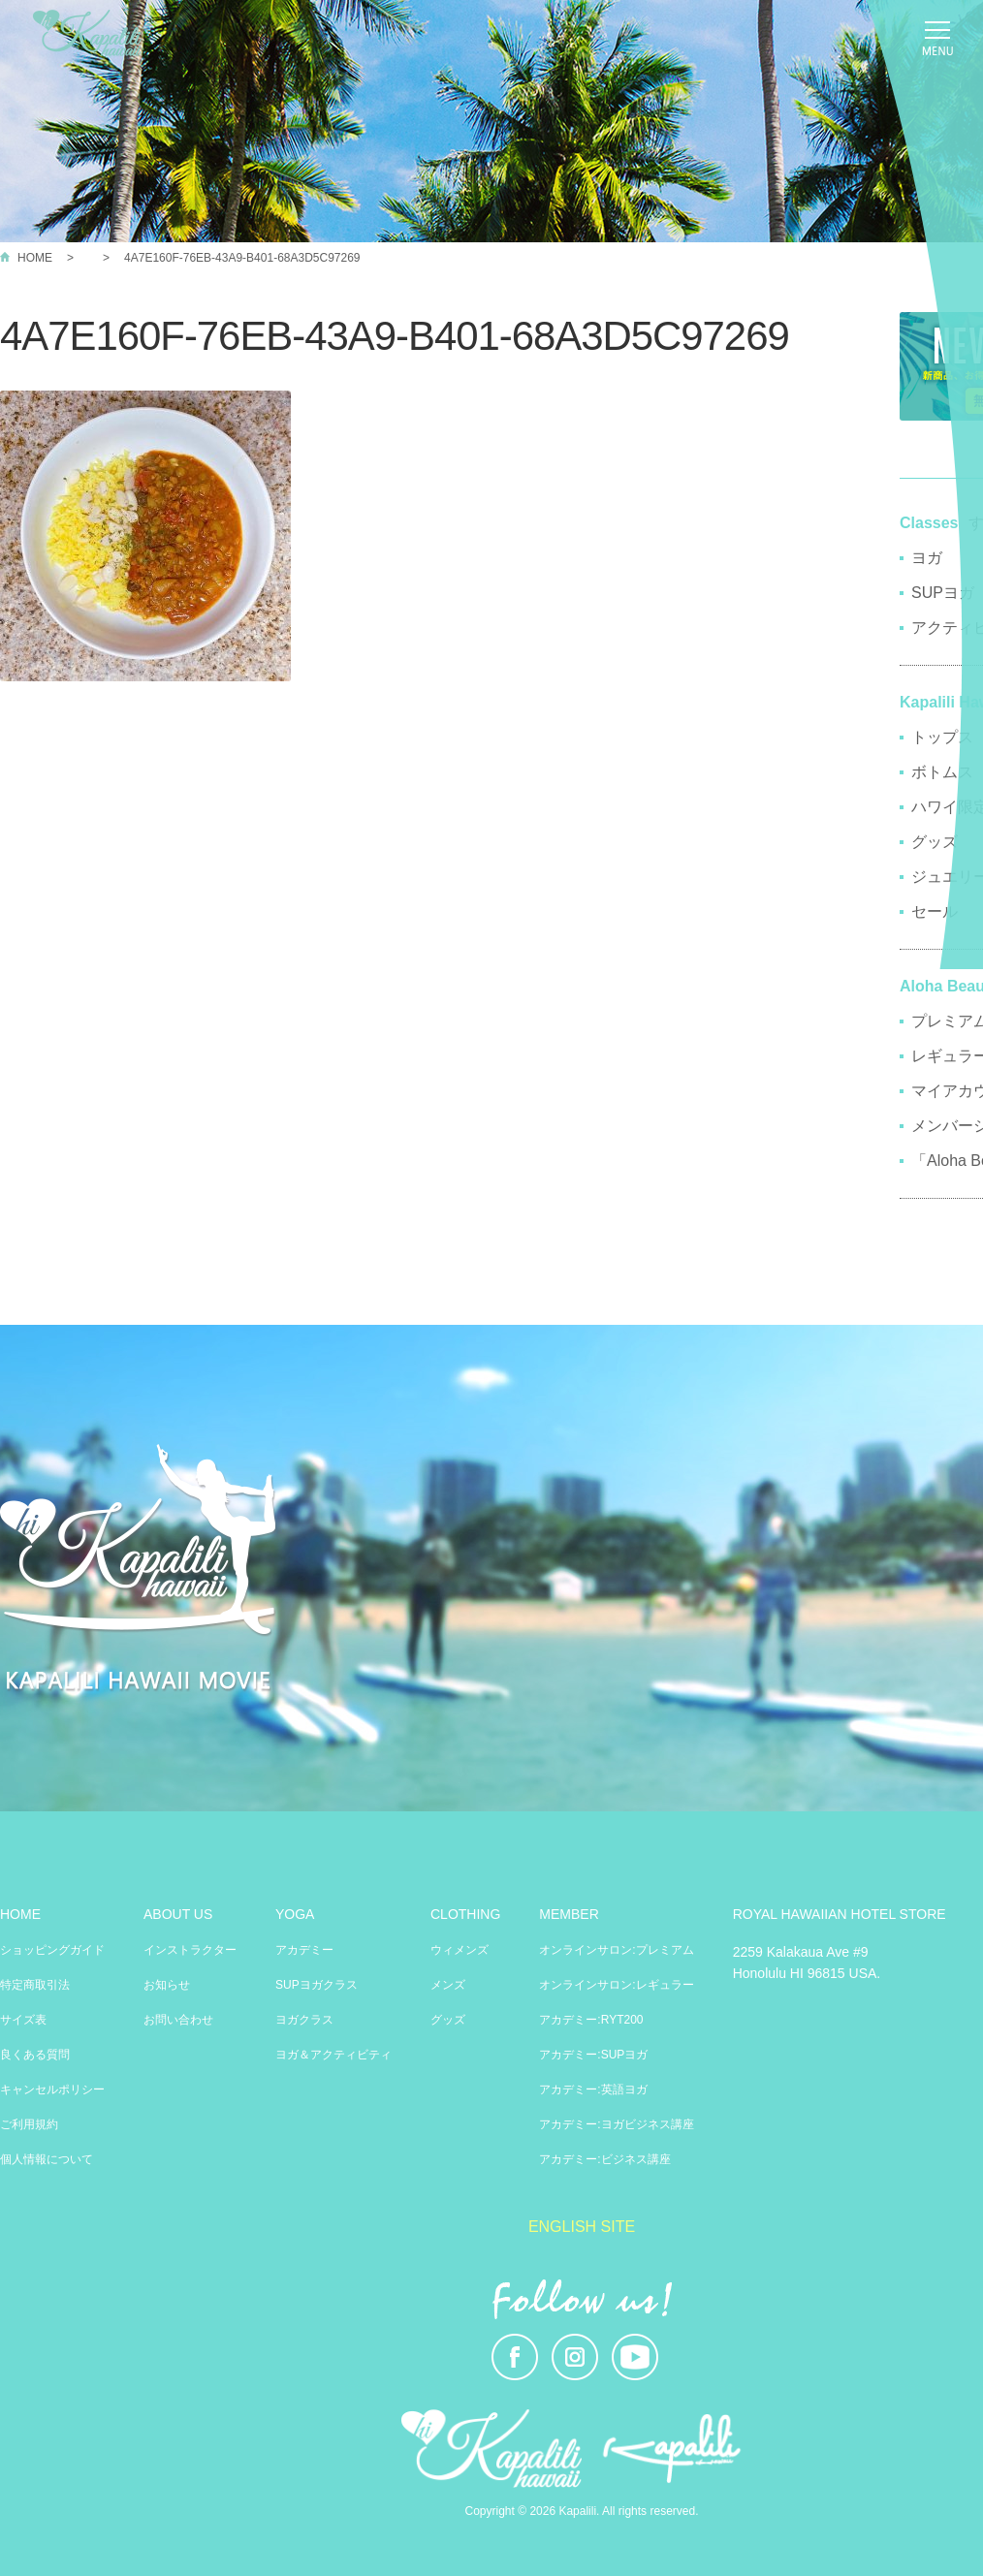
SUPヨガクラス (316, 1985)
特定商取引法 (35, 1985)
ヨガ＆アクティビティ (333, 2054)
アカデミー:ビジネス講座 (604, 2159)
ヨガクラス (304, 2019)
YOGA (294, 1914)
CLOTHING (465, 1914)
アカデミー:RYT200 (591, 2019)
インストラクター (190, 1950)
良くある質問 (35, 2054)
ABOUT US (177, 1914)
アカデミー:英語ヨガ (593, 2089)
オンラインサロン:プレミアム (616, 1950)
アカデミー (304, 1950)
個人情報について (46, 2159)
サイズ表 (23, 2019)
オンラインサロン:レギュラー (616, 1985)
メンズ (447, 1985)
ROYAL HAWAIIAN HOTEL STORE (839, 1914)
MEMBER (568, 1914)
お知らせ (166, 1985)
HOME (34, 258)
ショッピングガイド (52, 1950)
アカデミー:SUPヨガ (593, 2054)
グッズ (447, 2019)
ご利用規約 (29, 2124)
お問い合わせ (178, 2019)
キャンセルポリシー (52, 2089)
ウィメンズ (459, 1950)
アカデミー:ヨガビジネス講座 (616, 2124)
